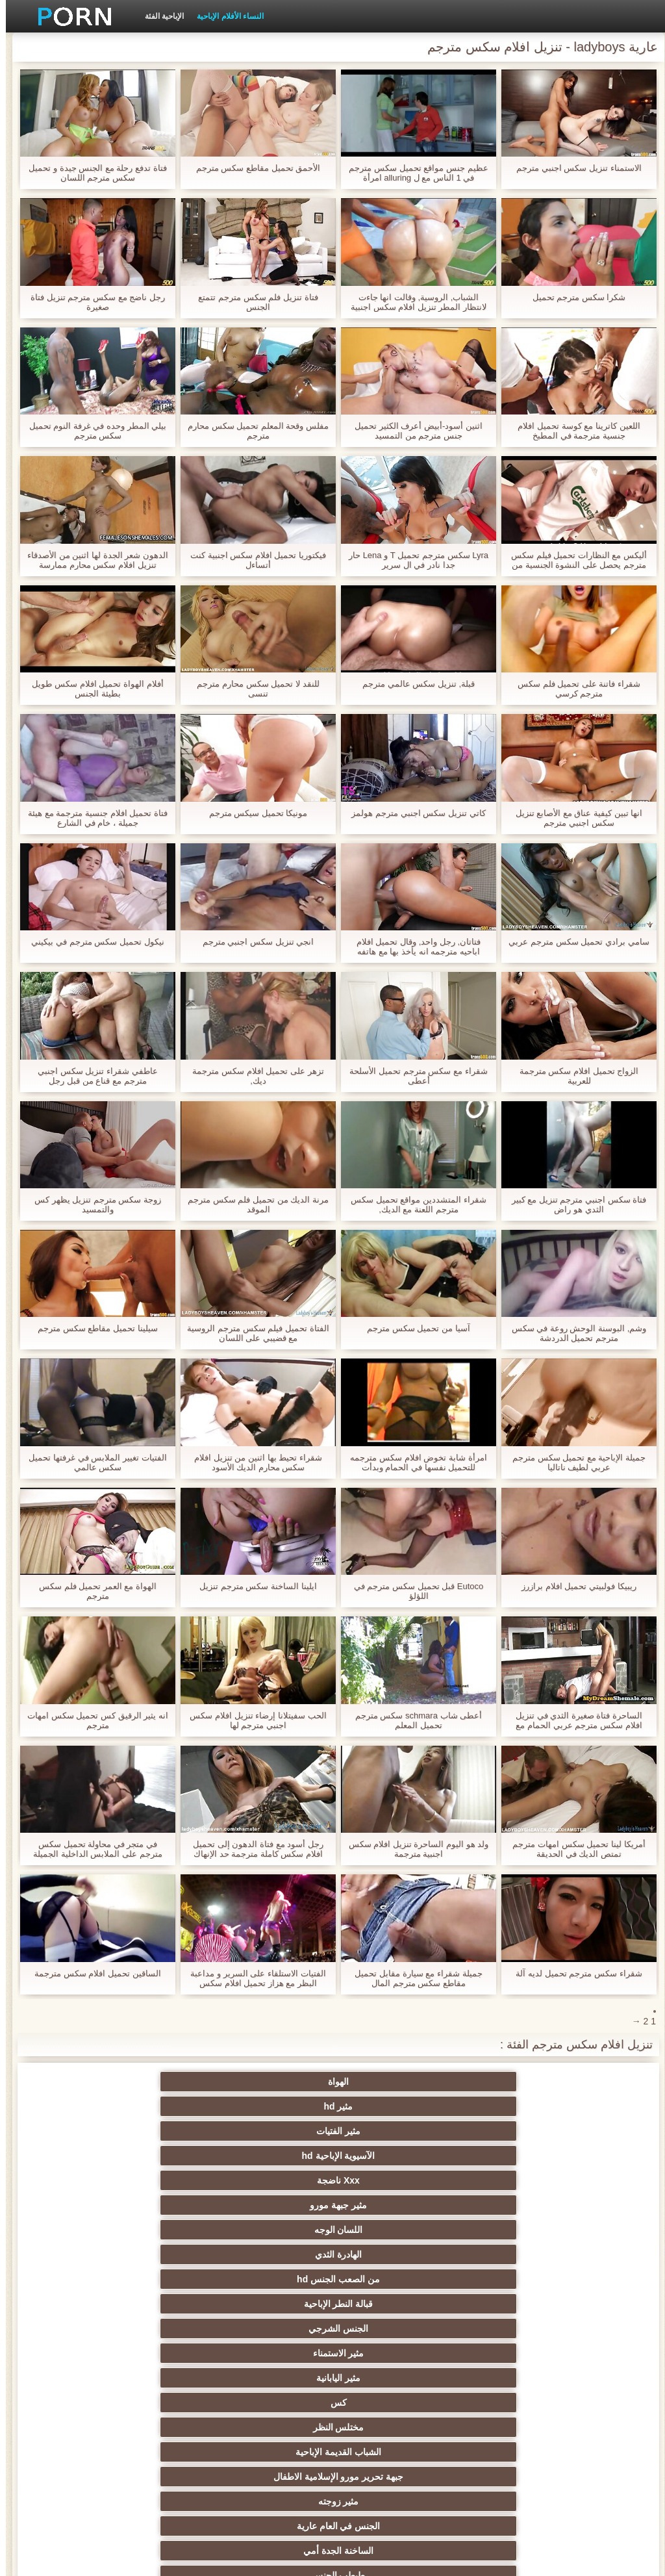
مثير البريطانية (523, 2447)
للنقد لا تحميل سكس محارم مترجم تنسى (252, 688)
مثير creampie (523, 2274)
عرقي (523, 2249)
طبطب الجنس (523, 2224)
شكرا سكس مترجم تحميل (573, 297)
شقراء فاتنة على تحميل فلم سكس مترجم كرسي (573, 688)
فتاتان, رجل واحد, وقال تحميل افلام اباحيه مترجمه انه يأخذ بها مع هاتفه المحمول (413, 946)
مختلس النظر (269, 2155)
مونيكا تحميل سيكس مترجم (252, 813)
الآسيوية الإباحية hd (142, 2081)
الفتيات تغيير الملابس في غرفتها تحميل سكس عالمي (91, 1462)
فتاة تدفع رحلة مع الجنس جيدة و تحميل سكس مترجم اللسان (91, 173)
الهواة (523, 2081)
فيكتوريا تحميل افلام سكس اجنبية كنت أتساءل (252, 560)
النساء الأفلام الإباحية (224, 16)
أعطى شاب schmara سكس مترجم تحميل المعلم (412, 1720)
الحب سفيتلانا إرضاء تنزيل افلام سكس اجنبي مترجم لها (252, 1720)
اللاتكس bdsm (268, 2274)
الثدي (141, 2274)
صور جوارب (141, 2323)
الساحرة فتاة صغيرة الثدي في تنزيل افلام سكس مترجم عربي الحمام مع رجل (573, 1720)
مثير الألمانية (141, 2249)
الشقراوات (395, 2224)
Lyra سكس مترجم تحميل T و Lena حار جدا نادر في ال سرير (413, 560)
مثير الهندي (523, 2422)
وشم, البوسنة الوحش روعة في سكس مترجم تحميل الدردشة (573, 1333)
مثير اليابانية (523, 2155)
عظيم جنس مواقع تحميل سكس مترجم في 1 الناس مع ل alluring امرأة (412, 173)
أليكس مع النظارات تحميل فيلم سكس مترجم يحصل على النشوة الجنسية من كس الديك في (573, 560)
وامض (523, 2323)
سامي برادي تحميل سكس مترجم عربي (573, 942)
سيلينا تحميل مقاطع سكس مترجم (91, 1328)
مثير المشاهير (142, 2348)
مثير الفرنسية (269, 2372)
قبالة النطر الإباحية (396, 2131)
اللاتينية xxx (142, 2422)
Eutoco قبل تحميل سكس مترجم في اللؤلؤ (413, 1591)
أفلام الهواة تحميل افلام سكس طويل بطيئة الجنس (91, 688)
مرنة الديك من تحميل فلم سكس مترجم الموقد (252, 1204)
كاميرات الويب (395, 2348)
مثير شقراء (268, 2397)
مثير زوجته (395, 2200)
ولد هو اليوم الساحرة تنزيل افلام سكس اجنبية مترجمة (413, 1849)
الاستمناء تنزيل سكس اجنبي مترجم (572, 168)
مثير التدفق (268, 2422)
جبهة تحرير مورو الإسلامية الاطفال (523, 2183)
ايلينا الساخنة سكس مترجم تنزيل (252, 1586)
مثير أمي (523, 2397)
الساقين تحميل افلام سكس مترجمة (92, 1973)
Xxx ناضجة (523, 2106)
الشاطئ (269, 2447)
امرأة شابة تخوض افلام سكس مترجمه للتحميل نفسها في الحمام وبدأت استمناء (412, 1462)
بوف (396, 2298)
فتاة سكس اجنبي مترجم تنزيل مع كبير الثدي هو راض (573, 1204)
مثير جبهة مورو (396, 2106)
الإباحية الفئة (158, 16)
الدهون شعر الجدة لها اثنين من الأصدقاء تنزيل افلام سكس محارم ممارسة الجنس (91, 560)
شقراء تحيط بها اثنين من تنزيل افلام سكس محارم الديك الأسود (252, 1462)
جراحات (142, 2447)
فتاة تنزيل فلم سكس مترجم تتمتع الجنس (252, 302)
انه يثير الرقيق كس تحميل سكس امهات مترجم (91, 1720)
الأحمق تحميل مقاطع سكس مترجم (252, 168)
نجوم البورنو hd (395, 2323)
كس (396, 2155)
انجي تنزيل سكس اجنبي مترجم (252, 942)
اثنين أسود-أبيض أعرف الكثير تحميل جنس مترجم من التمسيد (413, 430)
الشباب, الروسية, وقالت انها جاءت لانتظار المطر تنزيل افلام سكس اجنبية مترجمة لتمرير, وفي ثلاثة (413, 302)
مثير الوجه (268, 2298)
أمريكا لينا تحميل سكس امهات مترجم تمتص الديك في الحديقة (573, 1849)
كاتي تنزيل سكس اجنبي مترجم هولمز (412, 813)
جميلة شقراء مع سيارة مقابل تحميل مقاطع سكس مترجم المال (412, 1978)
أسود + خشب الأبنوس (523, 2372)
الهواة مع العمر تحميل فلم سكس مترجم (92, 1591)
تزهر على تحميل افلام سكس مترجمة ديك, (252, 1076)
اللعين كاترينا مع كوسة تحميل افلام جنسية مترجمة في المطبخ (573, 430)
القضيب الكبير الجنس (141, 2372)
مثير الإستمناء (395, 2274)
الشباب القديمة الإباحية (141, 2155)
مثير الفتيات (269, 2081)
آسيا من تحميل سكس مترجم (412, 1328)
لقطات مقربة (396, 2372)
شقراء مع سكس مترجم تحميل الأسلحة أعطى (412, 1076)
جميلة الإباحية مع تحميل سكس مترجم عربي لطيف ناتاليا (573, 1462)
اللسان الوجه (269, 2106)
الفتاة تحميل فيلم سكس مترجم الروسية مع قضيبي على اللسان (252, 1333)
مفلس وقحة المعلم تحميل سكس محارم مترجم (252, 430)
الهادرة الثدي (141, 2106)
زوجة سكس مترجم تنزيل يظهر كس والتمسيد (92, 1204)
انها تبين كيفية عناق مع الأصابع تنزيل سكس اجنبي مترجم (573, 818)
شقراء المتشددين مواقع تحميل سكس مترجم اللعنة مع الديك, (412, 1204)
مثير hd (395, 2081)
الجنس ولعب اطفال (142, 2298)
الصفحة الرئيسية (112, 2558)
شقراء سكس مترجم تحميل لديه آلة (573, 1973)
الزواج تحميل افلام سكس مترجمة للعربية (573, 1076)
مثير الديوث (269, 2348)
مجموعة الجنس (269, 2323)
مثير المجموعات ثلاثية (523, 2348)
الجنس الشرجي (269, 2131)
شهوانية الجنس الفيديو (396, 2422)
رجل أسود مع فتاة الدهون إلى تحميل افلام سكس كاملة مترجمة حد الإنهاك (252, 1849)
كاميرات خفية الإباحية (141, 2224)
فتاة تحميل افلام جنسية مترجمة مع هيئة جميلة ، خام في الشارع (92, 818)
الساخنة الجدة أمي (142, 2200)
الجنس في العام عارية (269, 2200)
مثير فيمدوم (269, 2249)
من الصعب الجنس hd (523, 2131)
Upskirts (396, 2397)
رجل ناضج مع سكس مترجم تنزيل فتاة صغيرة (92, 302)
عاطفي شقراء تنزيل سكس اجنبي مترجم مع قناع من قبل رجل (91, 1076)
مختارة (142, 2397)
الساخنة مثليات (269, 2224)
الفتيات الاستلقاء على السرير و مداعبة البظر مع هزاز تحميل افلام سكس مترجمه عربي (252, 1978)
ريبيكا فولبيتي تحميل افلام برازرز (573, 1586)
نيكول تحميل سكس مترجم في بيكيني (91, 942)
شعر (523, 2298)
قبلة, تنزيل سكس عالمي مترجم (413, 684)
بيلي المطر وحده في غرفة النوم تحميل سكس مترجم (92, 430)
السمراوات (396, 2249)
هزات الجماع (396, 2447)
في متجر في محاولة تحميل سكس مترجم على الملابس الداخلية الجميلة (91, 1849)
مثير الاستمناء (142, 2131)
